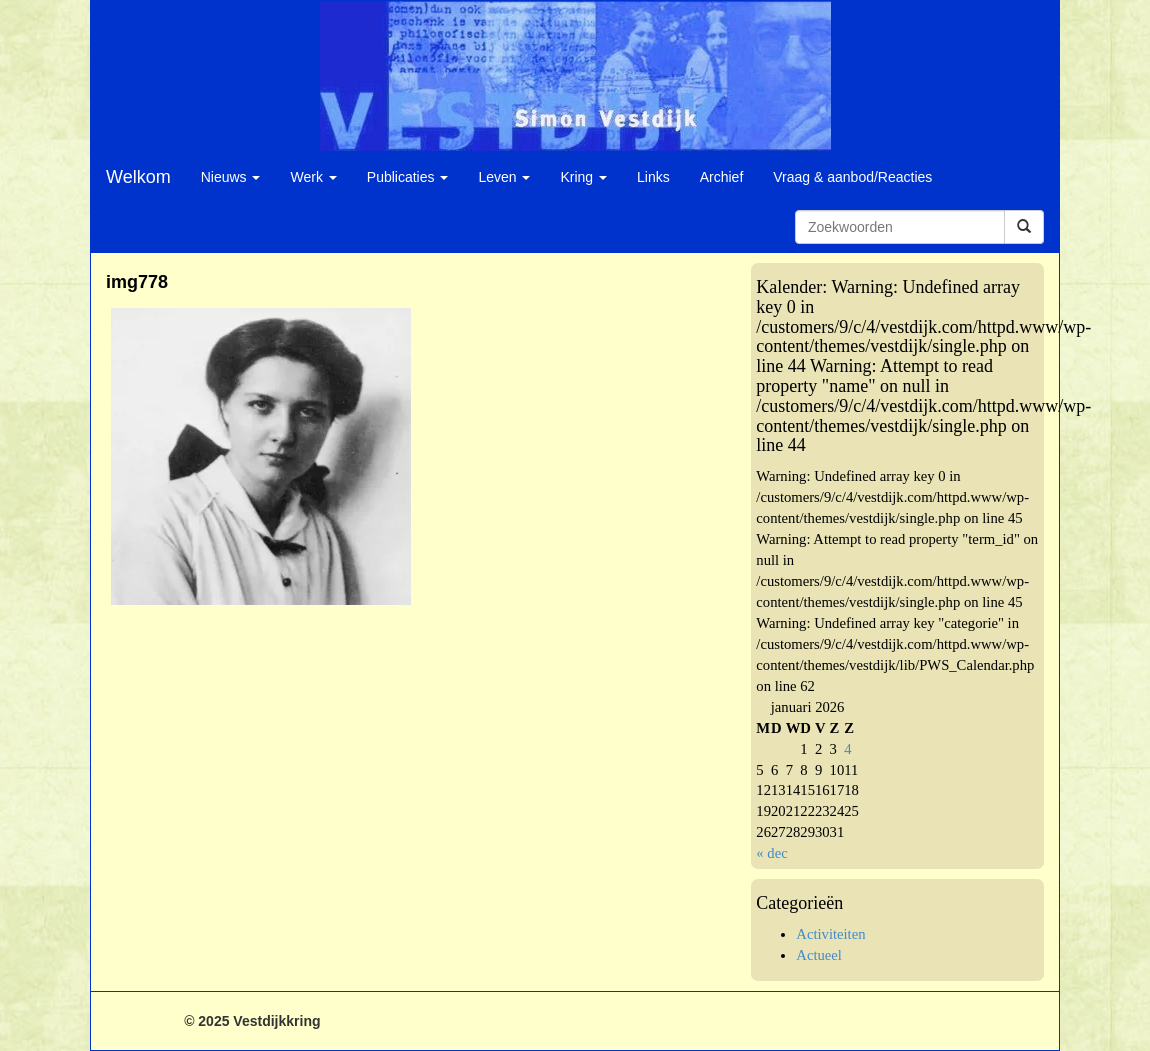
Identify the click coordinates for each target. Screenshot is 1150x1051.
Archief (722, 177)
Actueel (819, 955)
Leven (504, 177)
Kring (583, 177)
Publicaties (408, 177)
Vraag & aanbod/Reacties (852, 177)
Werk (313, 177)
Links (653, 177)
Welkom (138, 177)
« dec (771, 853)
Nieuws (231, 177)
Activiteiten (830, 934)
